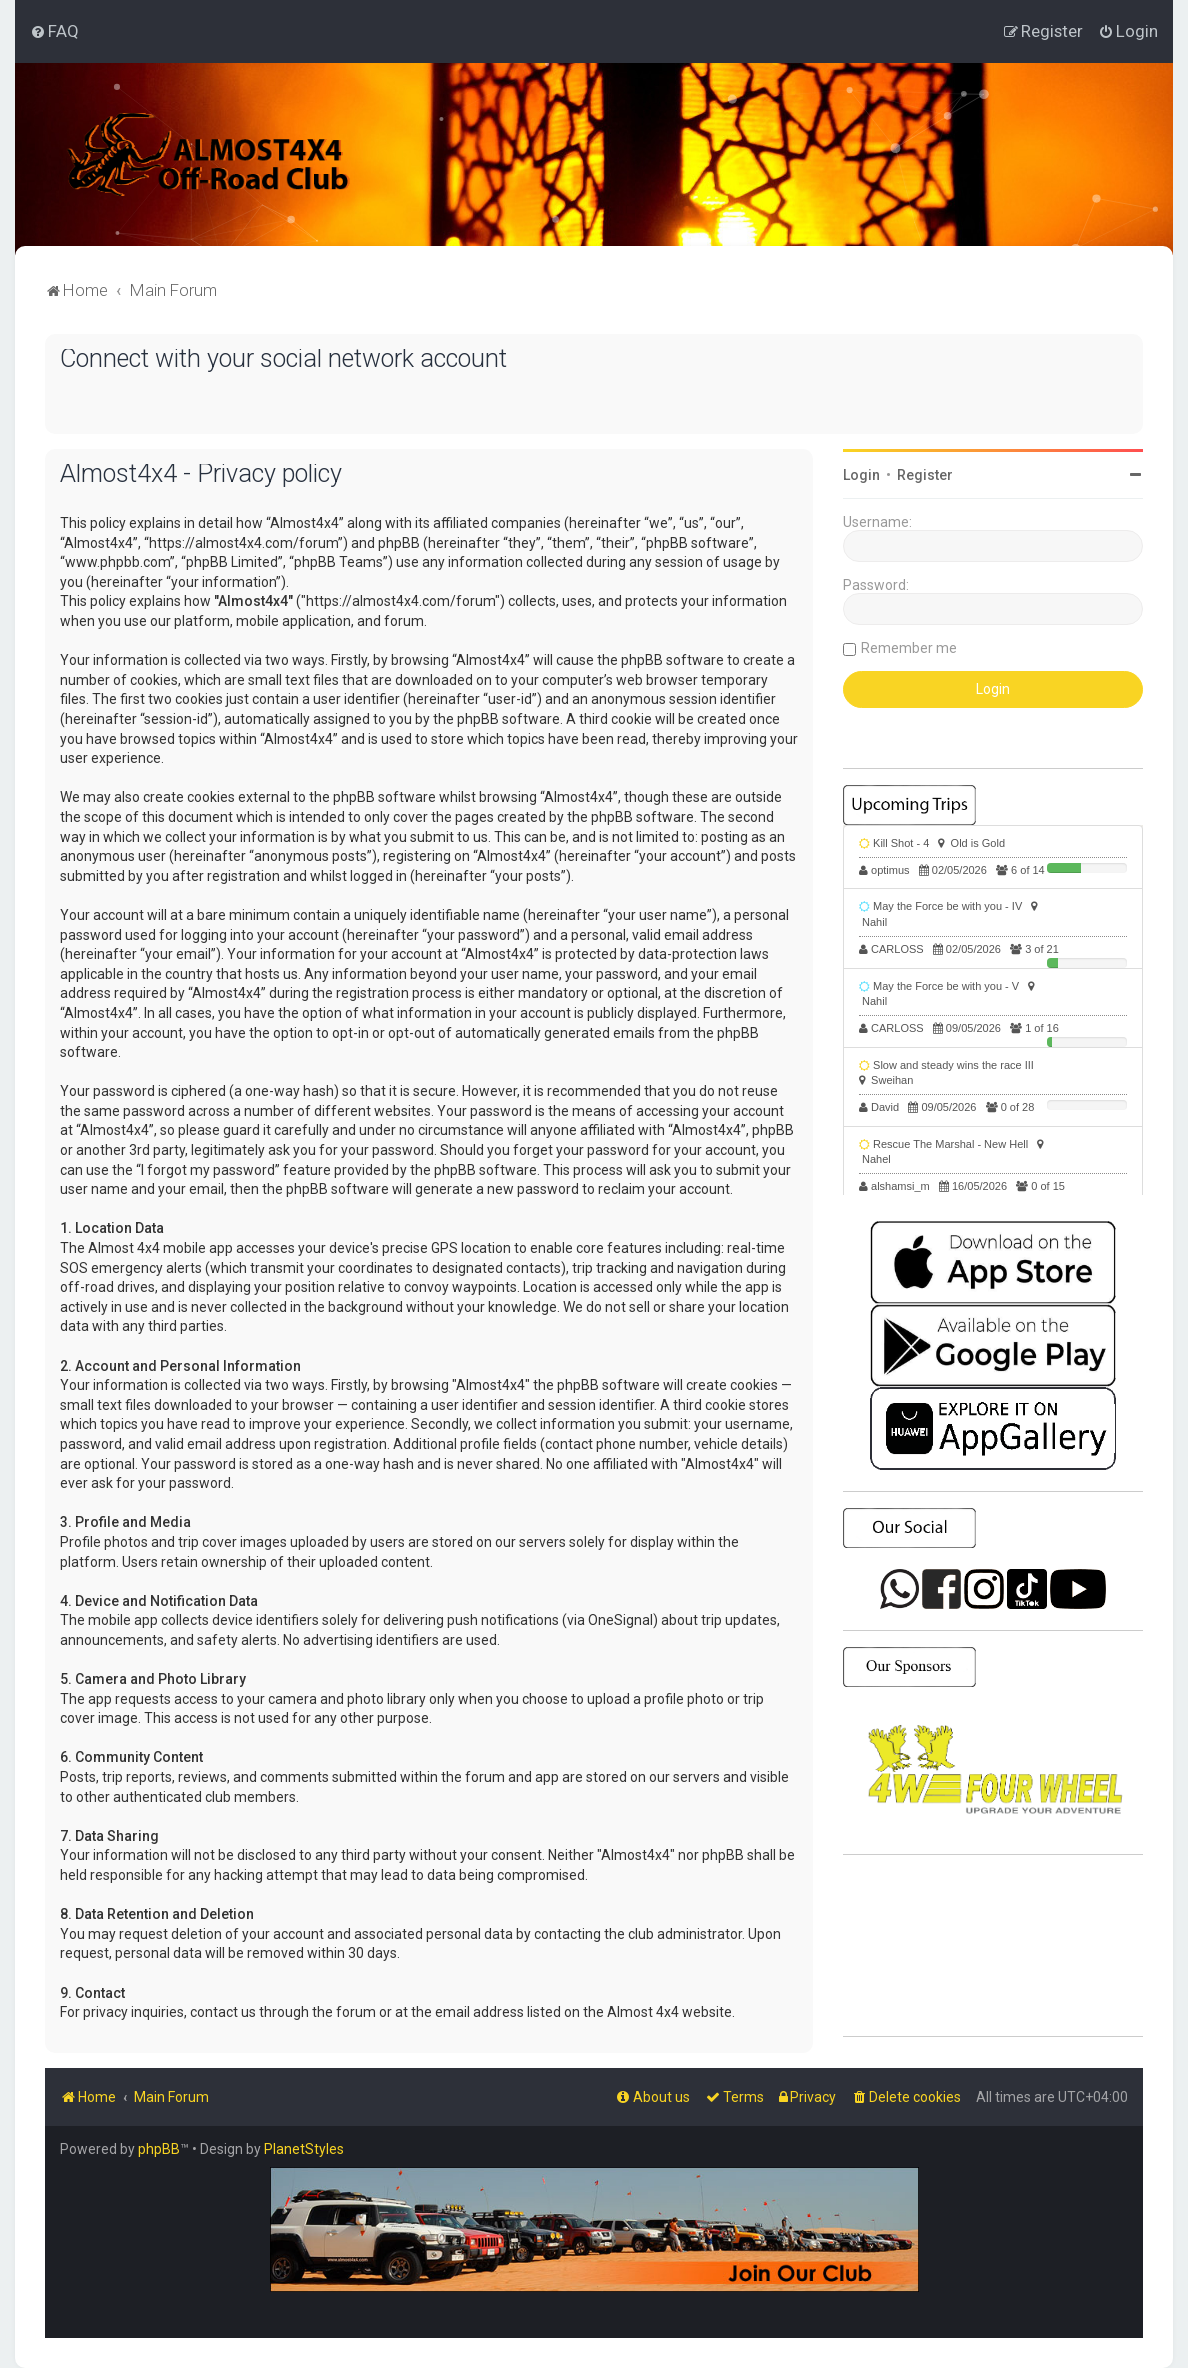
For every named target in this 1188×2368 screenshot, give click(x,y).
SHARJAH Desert (993, 1946)
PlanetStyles (304, 2149)
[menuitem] (54, 31)
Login (861, 475)
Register (925, 475)
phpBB (159, 2149)
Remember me (909, 648)
